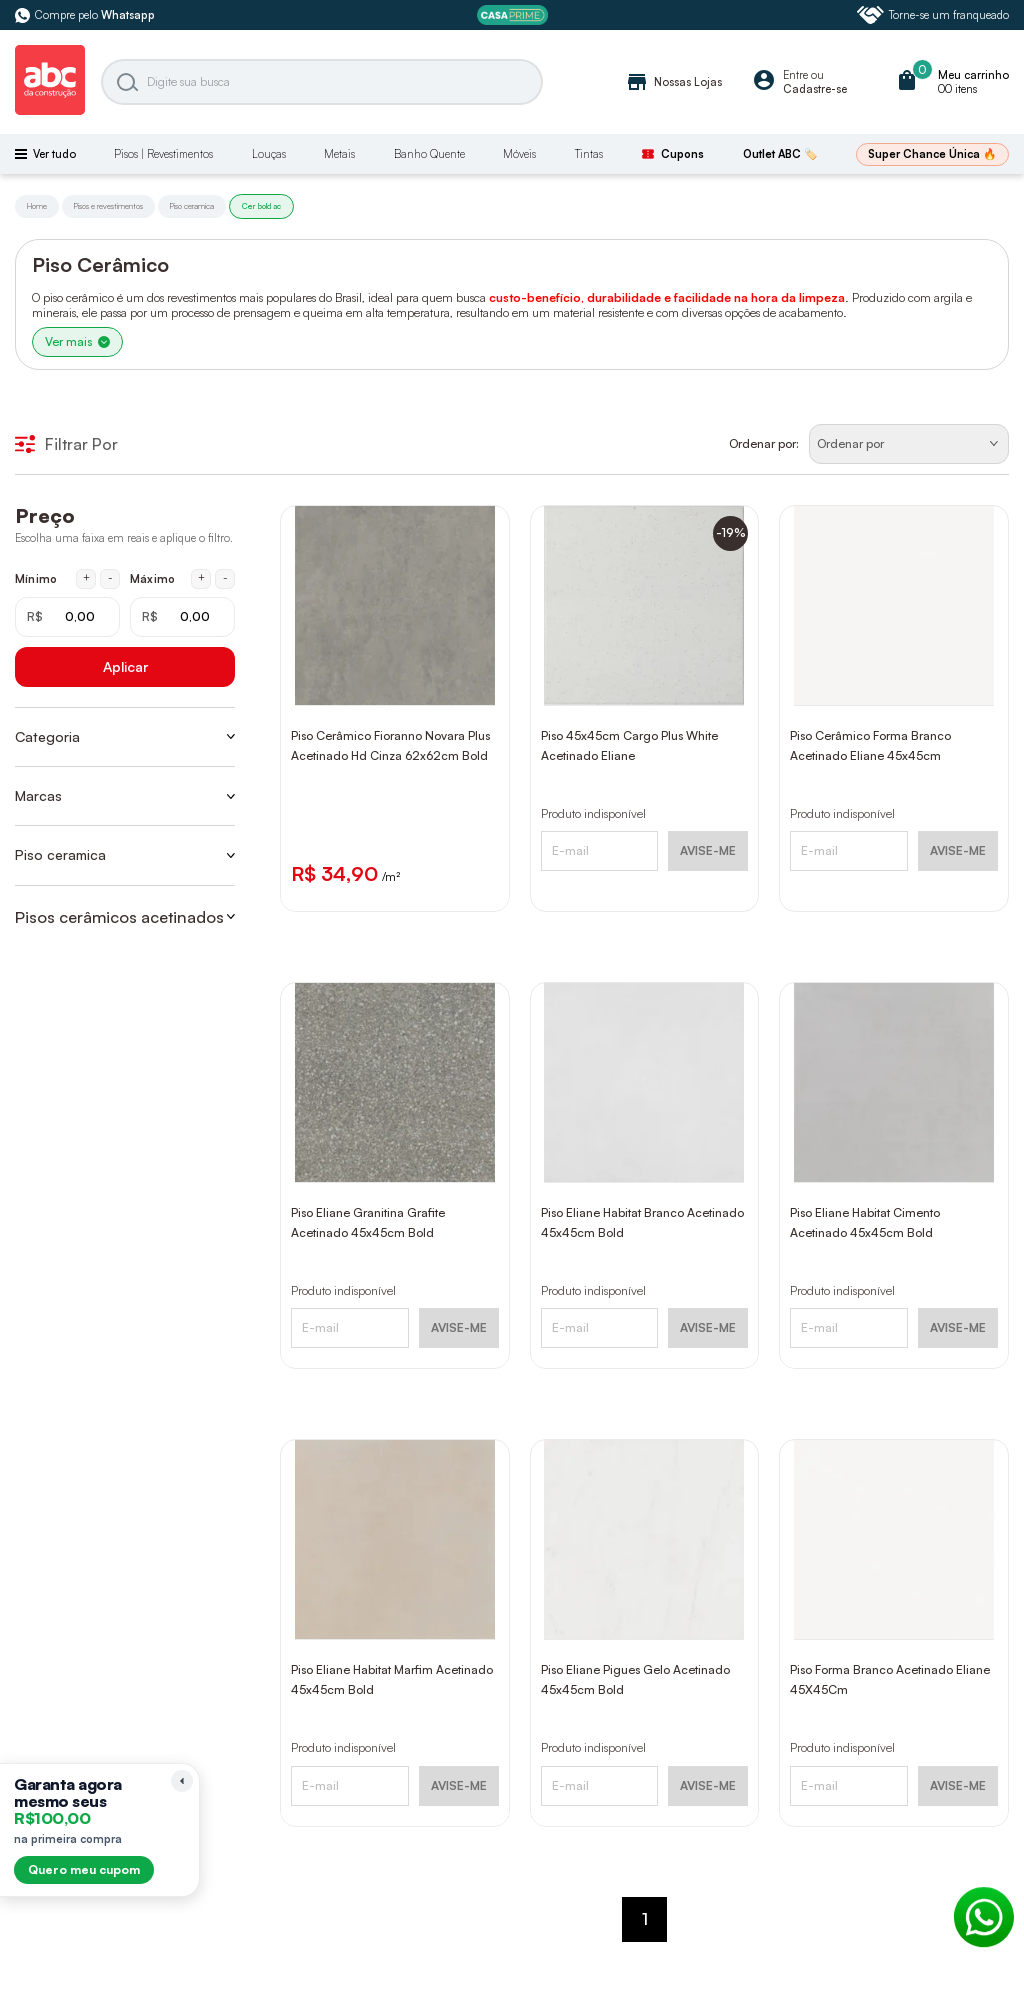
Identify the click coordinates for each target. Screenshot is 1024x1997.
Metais (339, 154)
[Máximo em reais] (182, 617)
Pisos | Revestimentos (163, 154)
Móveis (519, 154)
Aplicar (125, 666)
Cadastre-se (815, 89)
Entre (795, 75)
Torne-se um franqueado (933, 15)
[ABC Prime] (512, 15)
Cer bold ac (261, 206)
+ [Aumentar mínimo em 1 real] (86, 578)
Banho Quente (429, 154)
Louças (269, 154)
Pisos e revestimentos (108, 206)
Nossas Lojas (673, 82)
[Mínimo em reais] (67, 617)
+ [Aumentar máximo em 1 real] (201, 578)
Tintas (589, 154)
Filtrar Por (66, 444)
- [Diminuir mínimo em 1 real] (110, 578)
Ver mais (77, 341)
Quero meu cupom (84, 1869)
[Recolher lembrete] (182, 1781)
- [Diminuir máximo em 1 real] (225, 578)
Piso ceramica (192, 206)
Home (37, 206)
